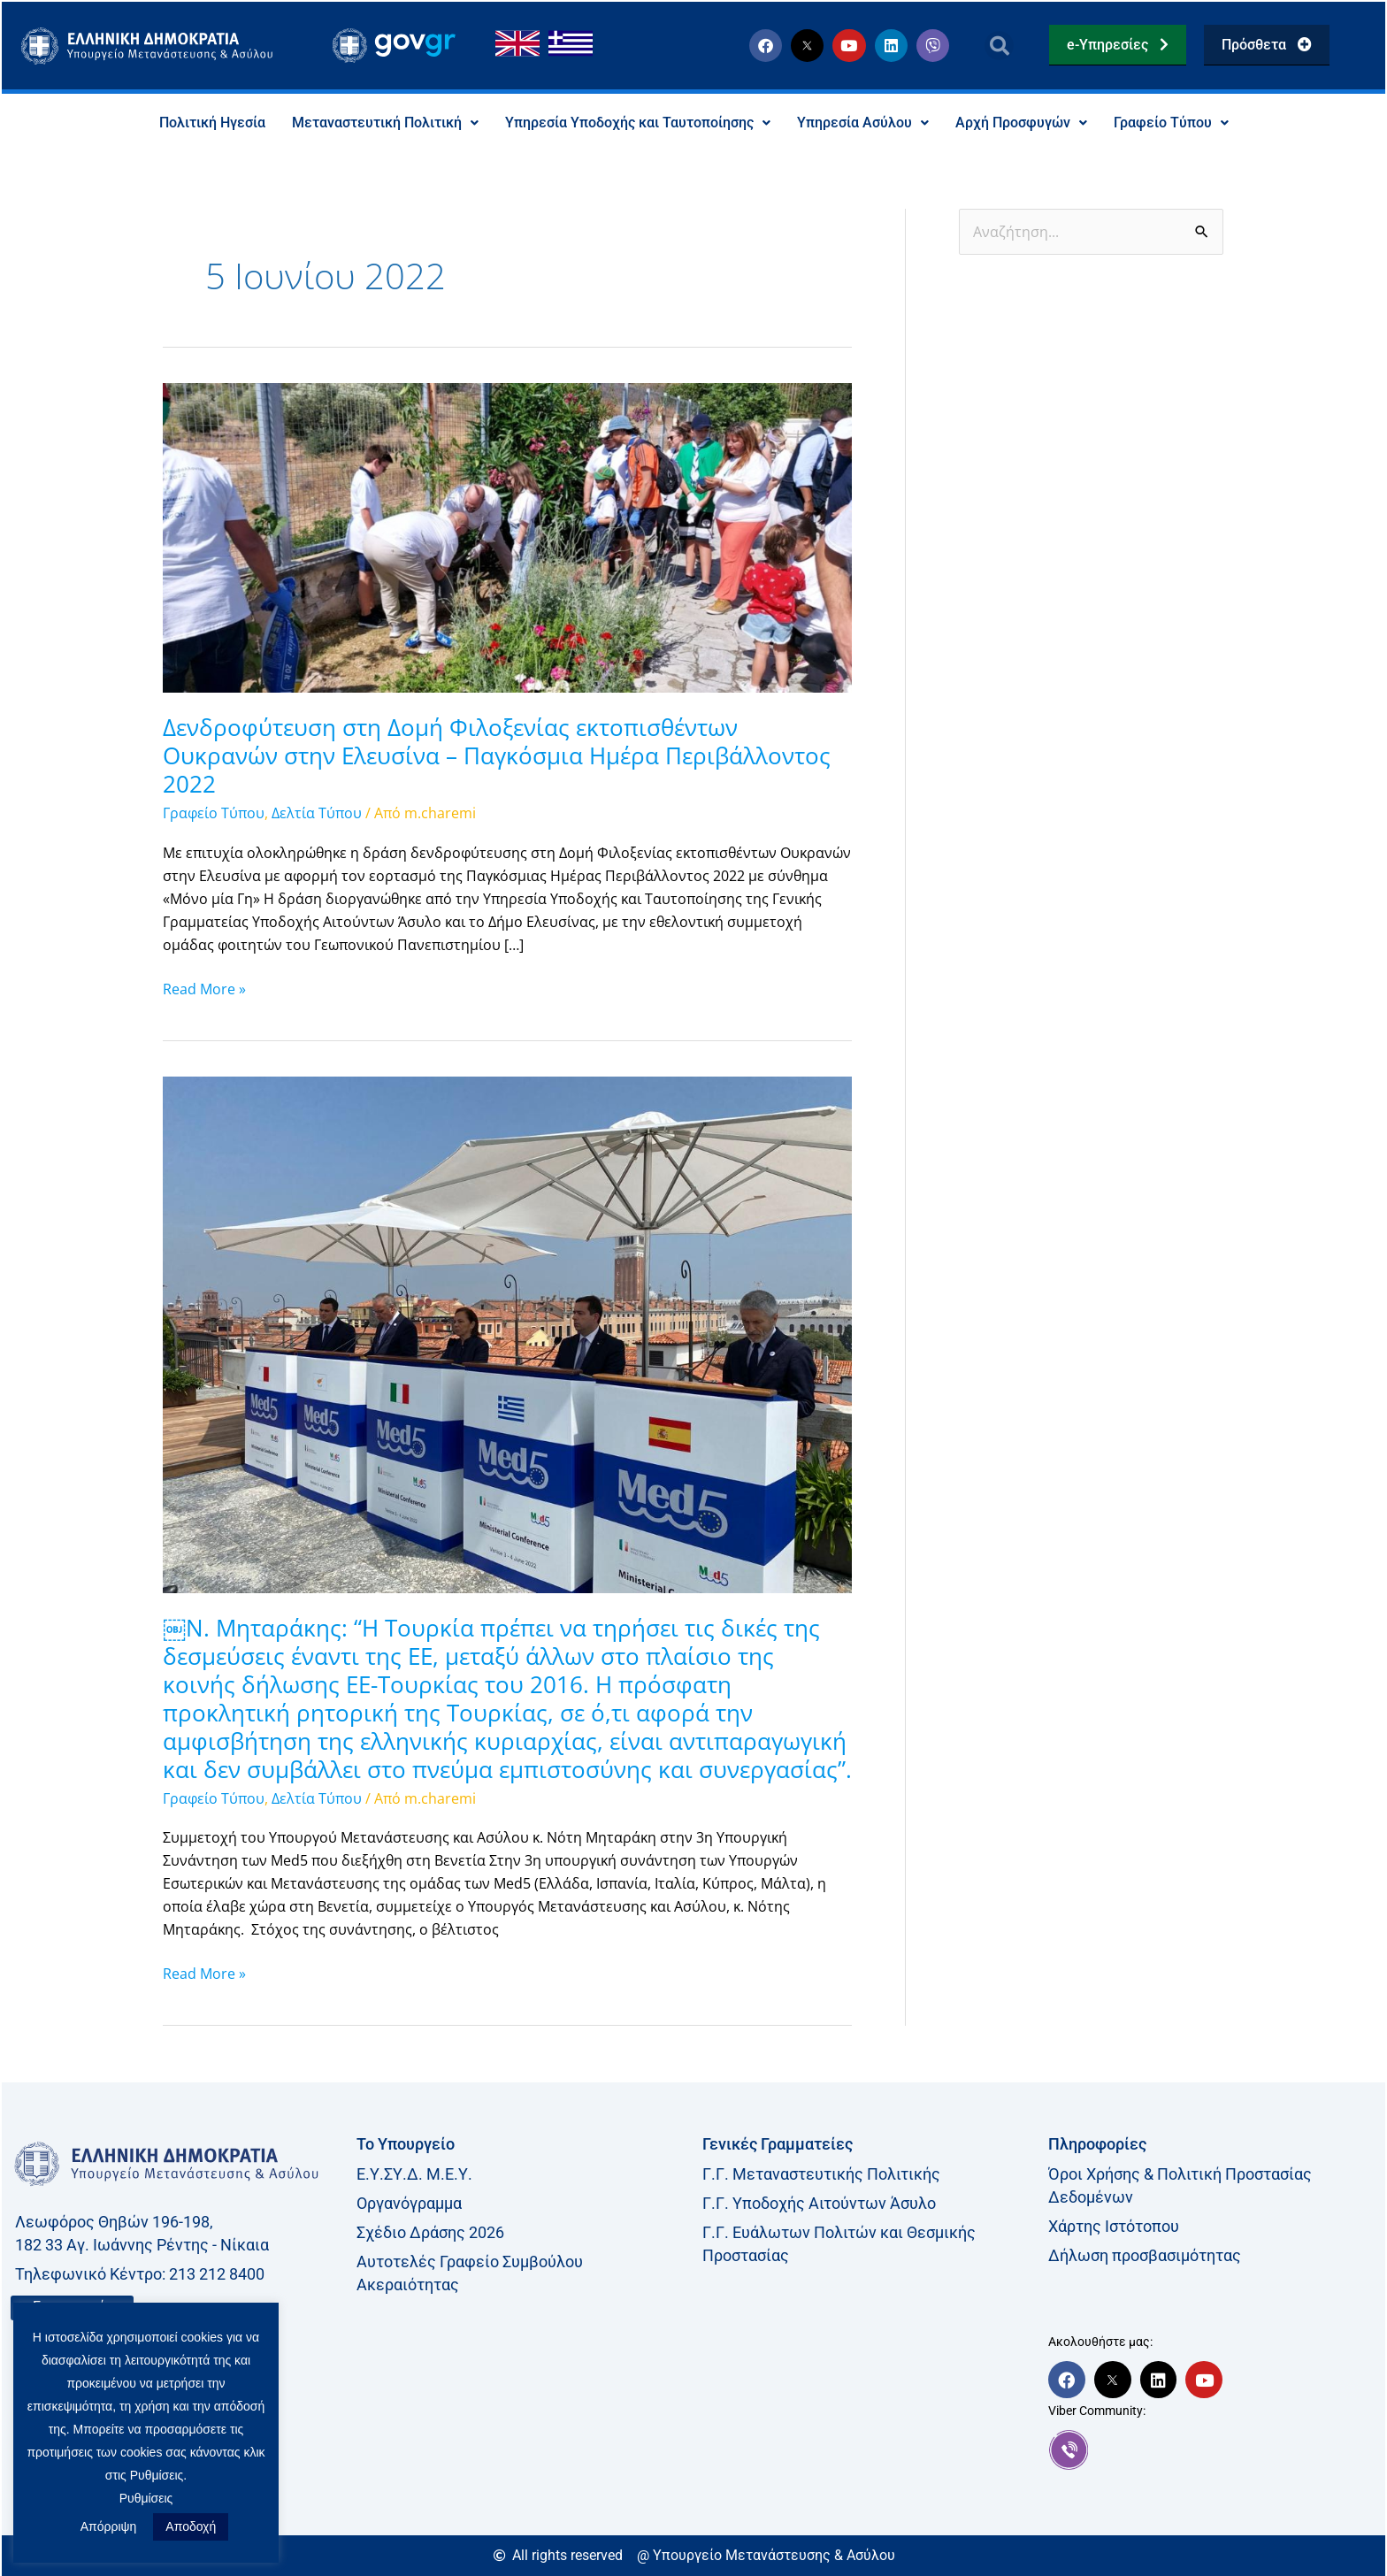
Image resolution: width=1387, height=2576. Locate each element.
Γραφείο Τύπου (1171, 122)
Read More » (204, 988)
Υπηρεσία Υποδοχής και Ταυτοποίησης (637, 122)
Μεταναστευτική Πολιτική (385, 122)
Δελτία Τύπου (317, 814)
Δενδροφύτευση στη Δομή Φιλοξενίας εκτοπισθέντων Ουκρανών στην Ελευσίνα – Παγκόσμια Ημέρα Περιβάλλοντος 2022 (497, 756)
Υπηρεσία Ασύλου (863, 122)
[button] (999, 45)
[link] (1212, 2450)
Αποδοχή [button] (190, 2526)
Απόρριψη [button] (108, 2526)
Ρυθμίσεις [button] (146, 2498)
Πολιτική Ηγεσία (212, 122)
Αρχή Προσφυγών (1021, 122)
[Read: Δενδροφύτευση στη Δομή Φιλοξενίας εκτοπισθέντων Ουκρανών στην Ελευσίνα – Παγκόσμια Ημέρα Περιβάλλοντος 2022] (507, 537)
